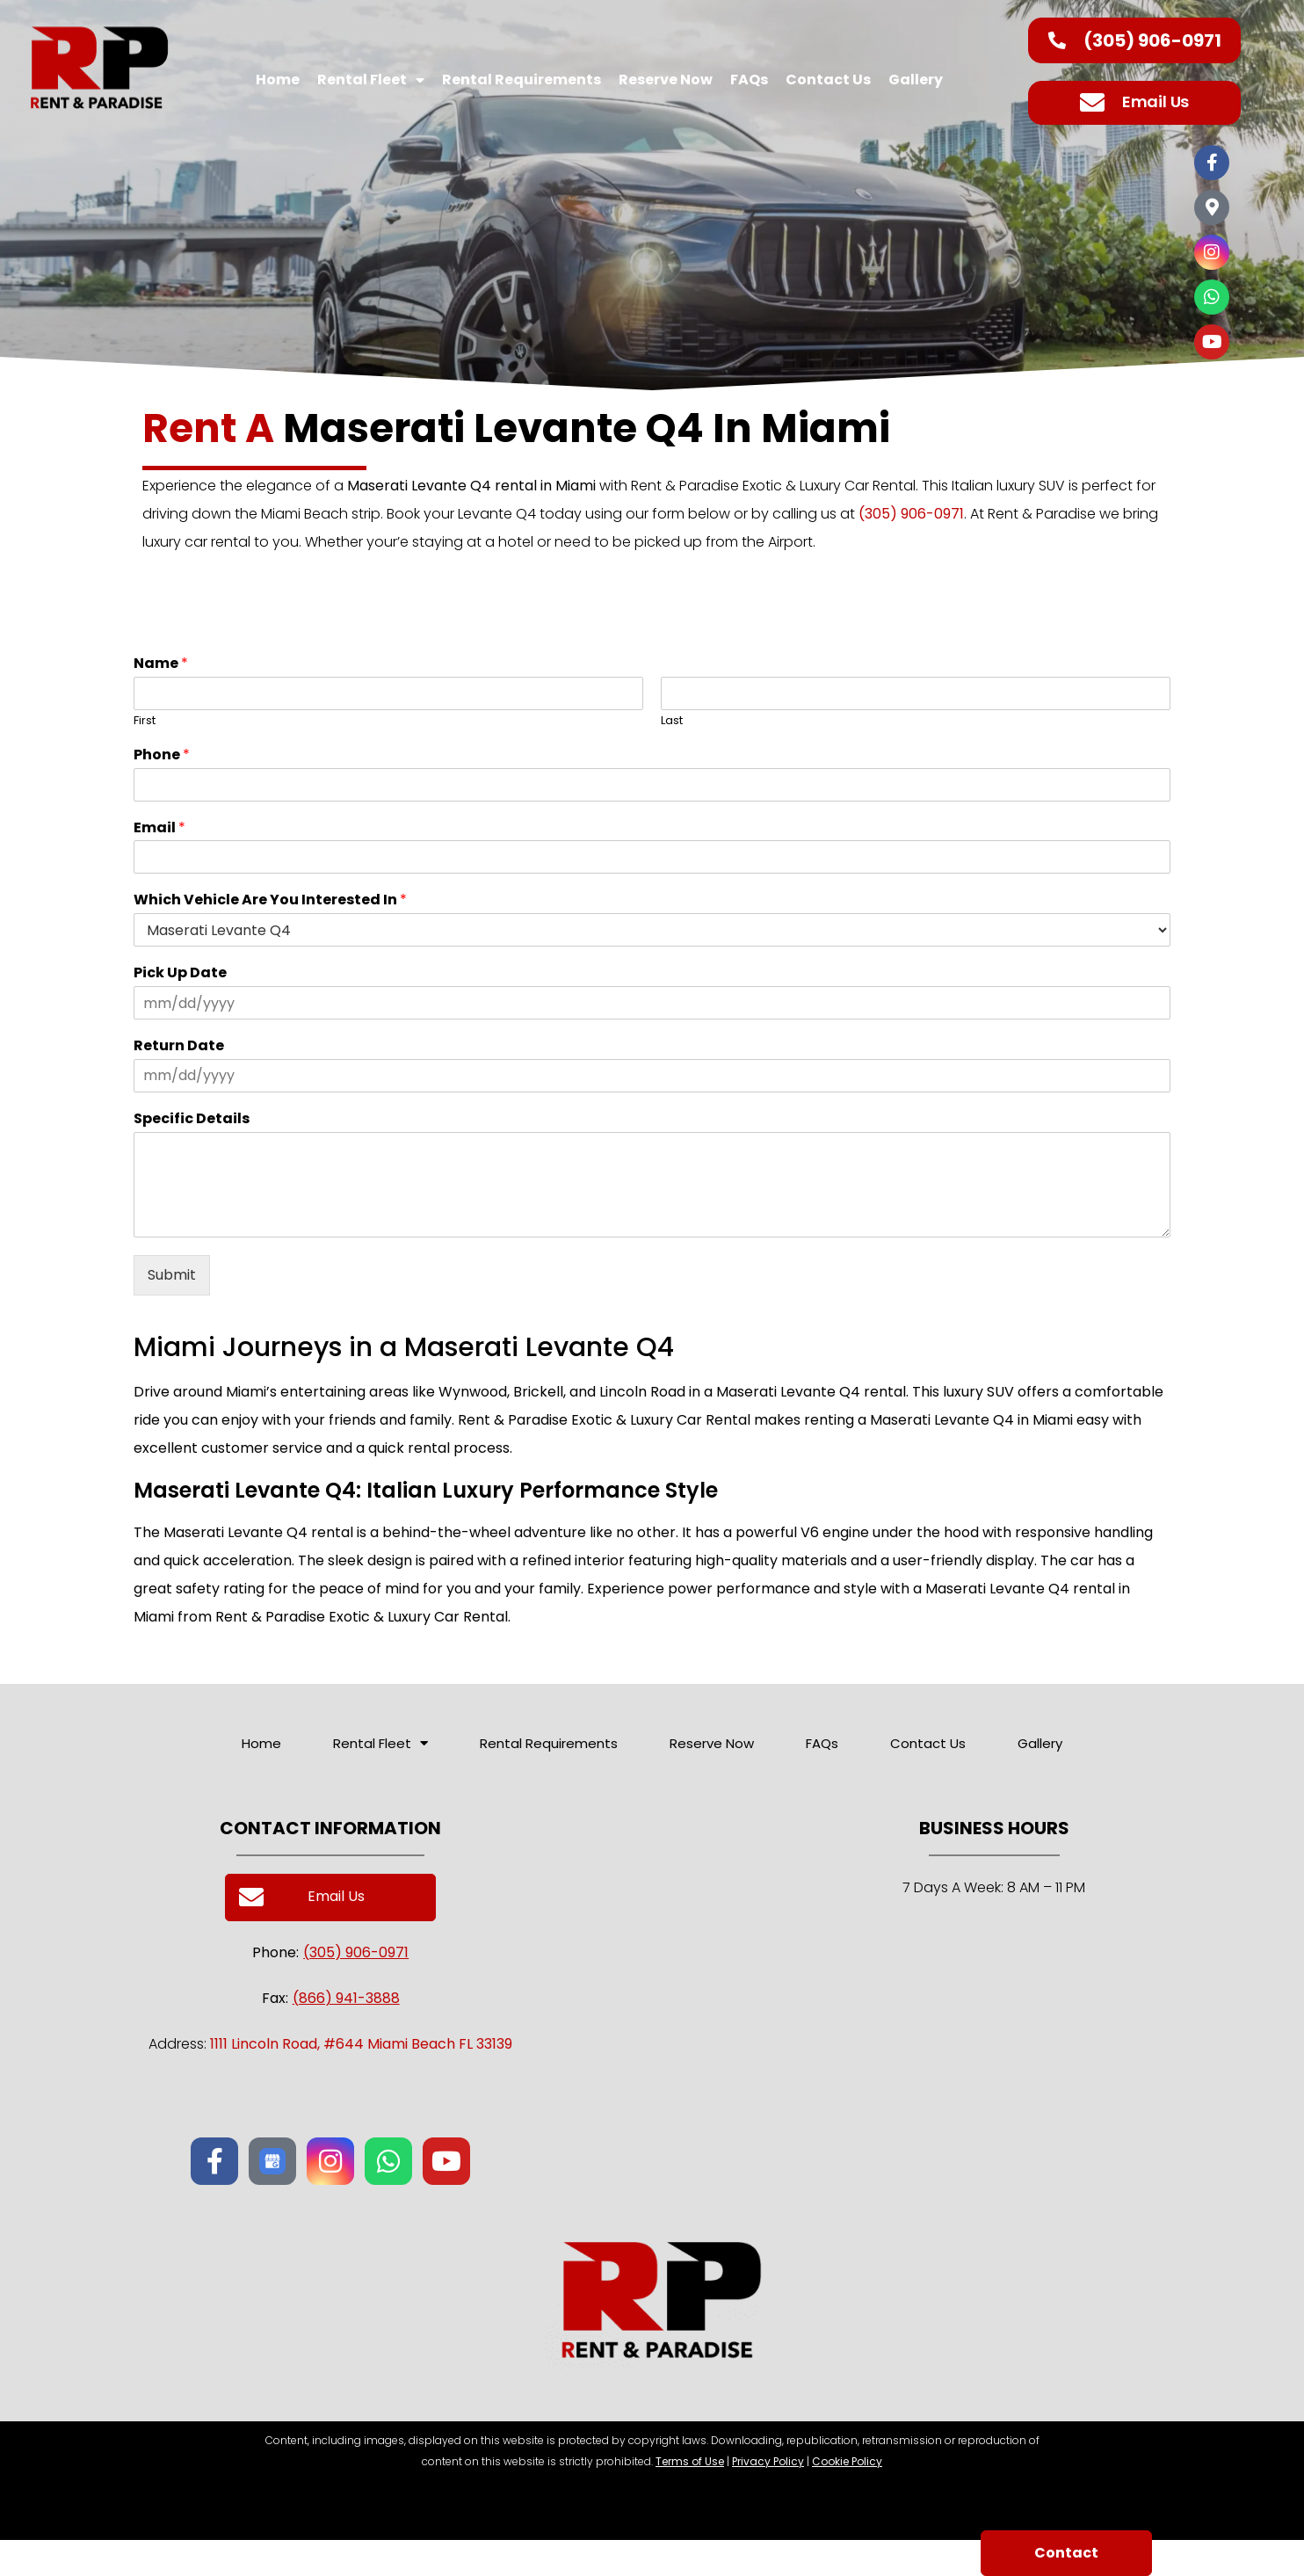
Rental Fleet (370, 80)
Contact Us (828, 80)
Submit (172, 1275)
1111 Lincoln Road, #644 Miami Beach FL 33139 (361, 2044)
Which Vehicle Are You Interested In (270, 900)
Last (672, 721)
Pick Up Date (180, 973)
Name (161, 664)
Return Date (179, 1046)
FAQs (749, 80)
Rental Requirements (521, 80)
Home (278, 80)
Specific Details (192, 1119)
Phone (162, 755)
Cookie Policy (847, 2461)
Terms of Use (690, 2461)
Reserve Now (666, 80)
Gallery (915, 80)
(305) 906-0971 (911, 514)
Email (159, 828)
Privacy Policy (768, 2461)
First (145, 721)
